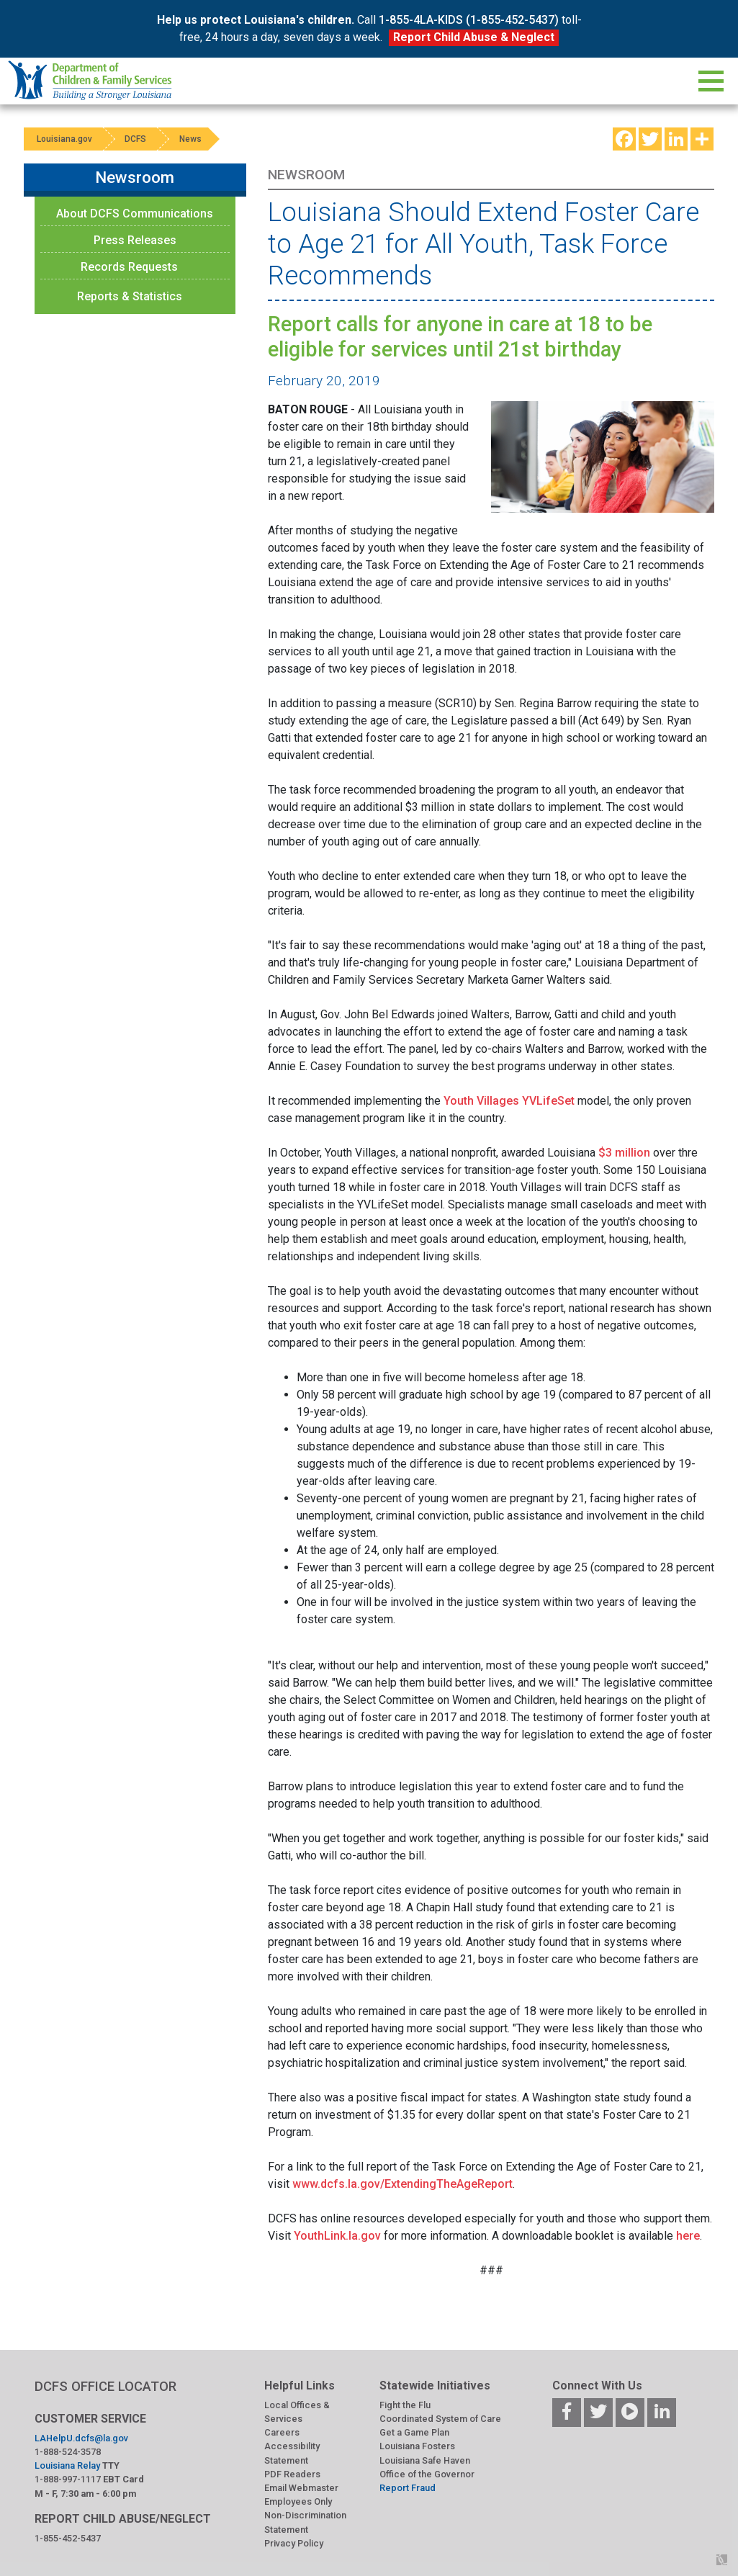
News (198, 139)
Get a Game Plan (414, 2432)
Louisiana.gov (66, 139)
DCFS (140, 139)
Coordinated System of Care (440, 2418)
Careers (282, 2432)
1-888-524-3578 (68, 2451)
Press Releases (135, 240)
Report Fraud (407, 2487)
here (688, 2236)
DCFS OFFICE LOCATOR (105, 2386)
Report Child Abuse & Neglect (473, 37)
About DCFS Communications (134, 213)
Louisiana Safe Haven (424, 2460)
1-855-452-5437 (68, 2538)
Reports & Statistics (129, 296)
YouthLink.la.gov (337, 2236)
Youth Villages (481, 1101)
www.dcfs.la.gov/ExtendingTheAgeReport (402, 2184)
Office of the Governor (426, 2474)
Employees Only (298, 2501)
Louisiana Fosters (417, 2446)
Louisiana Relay (67, 2465)
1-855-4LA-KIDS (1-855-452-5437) (469, 20)
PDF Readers (292, 2474)
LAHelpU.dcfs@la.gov (81, 2438)
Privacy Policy (293, 2543)
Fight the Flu (405, 2405)
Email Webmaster (301, 2487)
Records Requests (129, 267)
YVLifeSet (548, 1101)
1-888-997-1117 (68, 2479)
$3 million (624, 1152)
